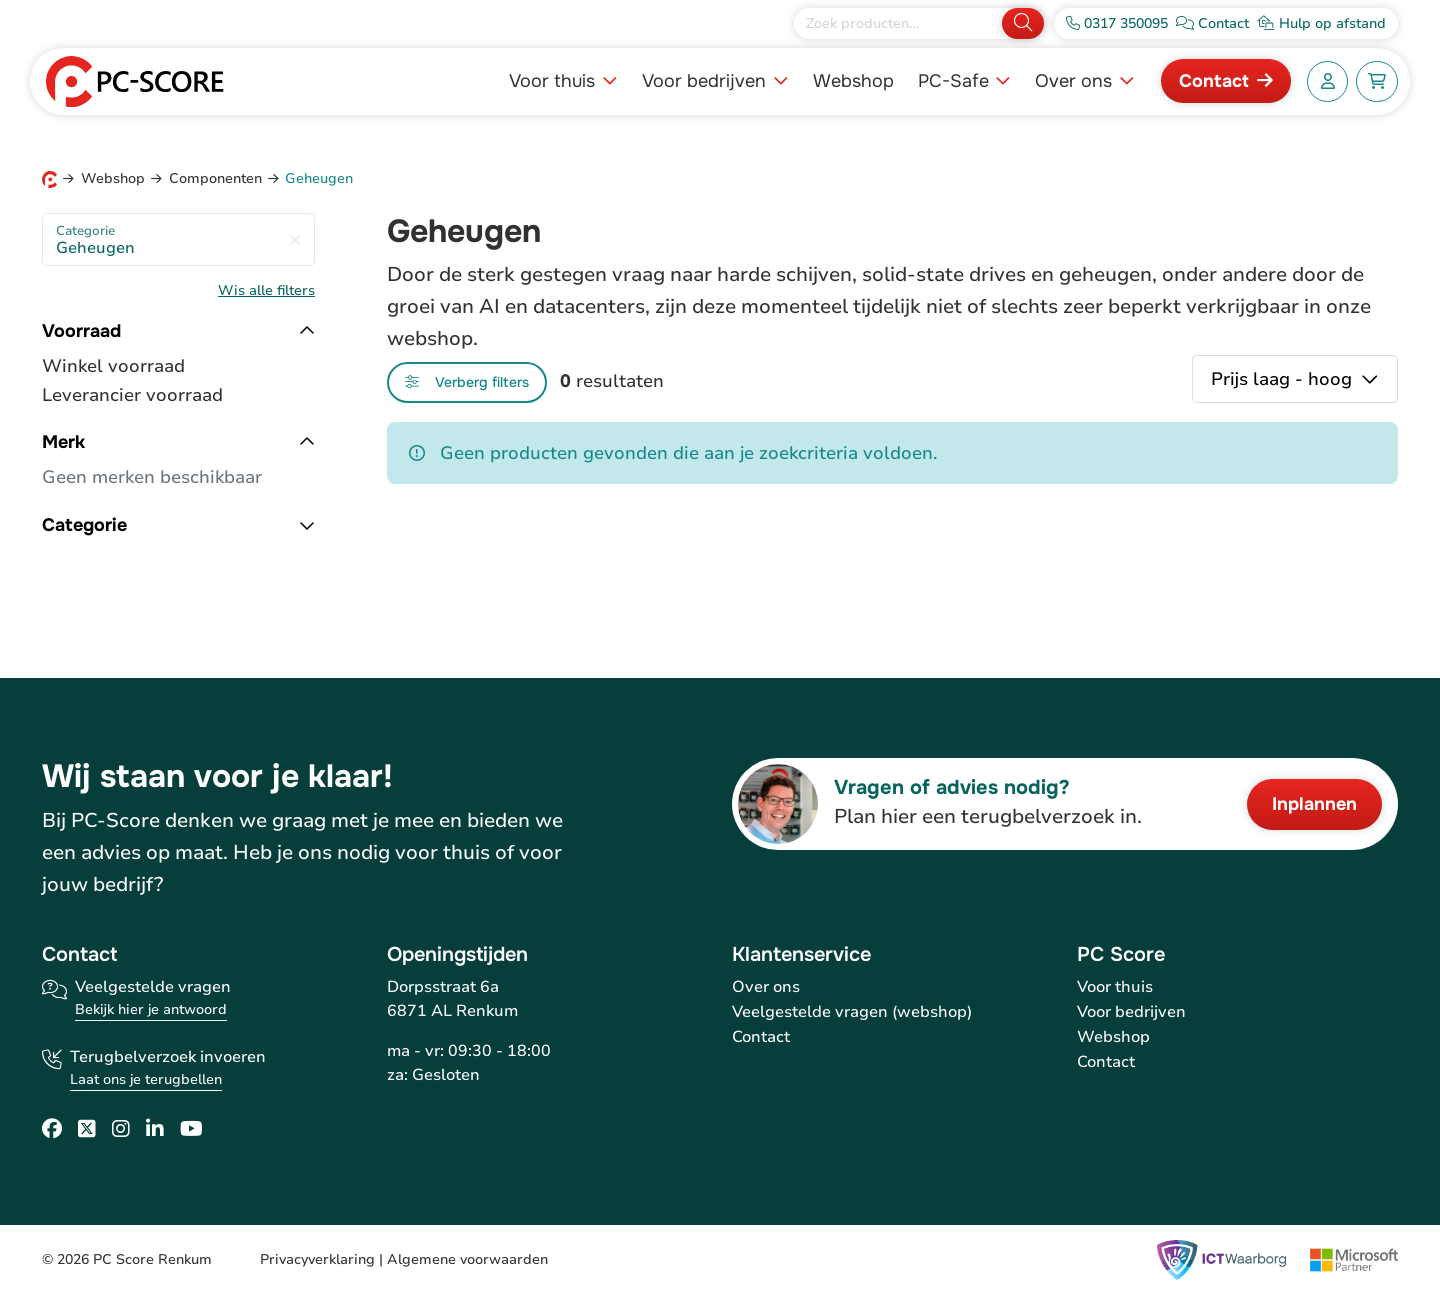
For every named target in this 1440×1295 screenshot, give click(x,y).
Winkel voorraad (113, 366)
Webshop (853, 81)
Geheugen (178, 240)
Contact (1214, 81)
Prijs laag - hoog (1284, 379)
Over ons (1076, 81)
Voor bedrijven (706, 81)
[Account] (1328, 82)
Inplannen (1314, 804)
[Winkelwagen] (1377, 82)
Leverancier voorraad (132, 395)
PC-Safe (956, 81)
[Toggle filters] (467, 382)
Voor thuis (554, 81)
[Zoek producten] (900, 23)
